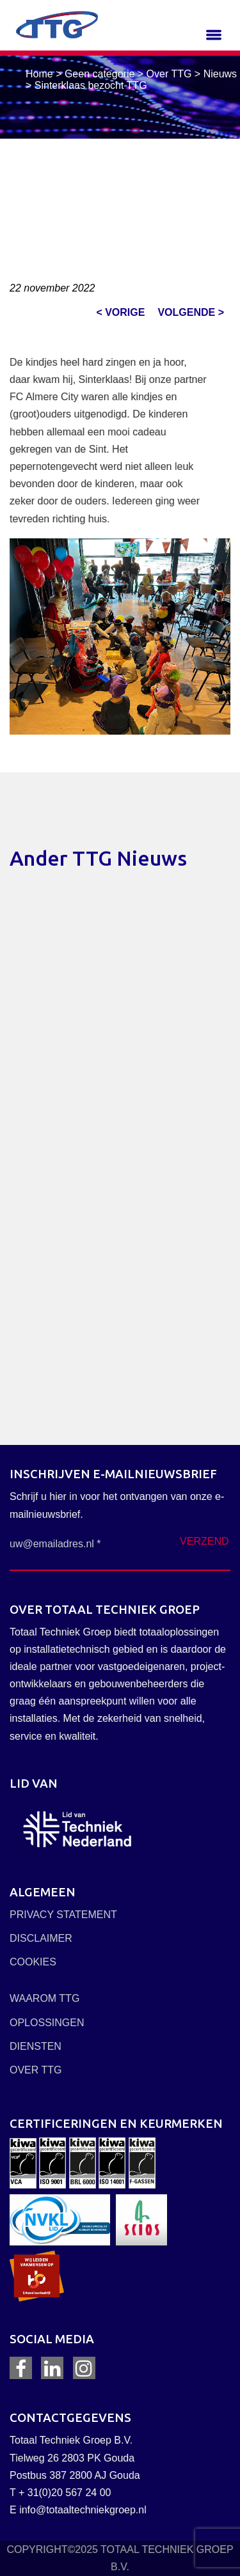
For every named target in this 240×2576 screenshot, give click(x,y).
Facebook (20, 2368)
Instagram (84, 2368)
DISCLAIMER (41, 1938)
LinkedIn (52, 2368)
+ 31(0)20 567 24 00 (65, 2492)
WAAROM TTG (44, 1998)
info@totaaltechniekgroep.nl (83, 2509)
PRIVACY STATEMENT (63, 1914)
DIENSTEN (35, 2046)
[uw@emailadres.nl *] (64, 1544)
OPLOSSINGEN (47, 2022)
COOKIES (33, 1961)
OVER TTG (36, 2070)
